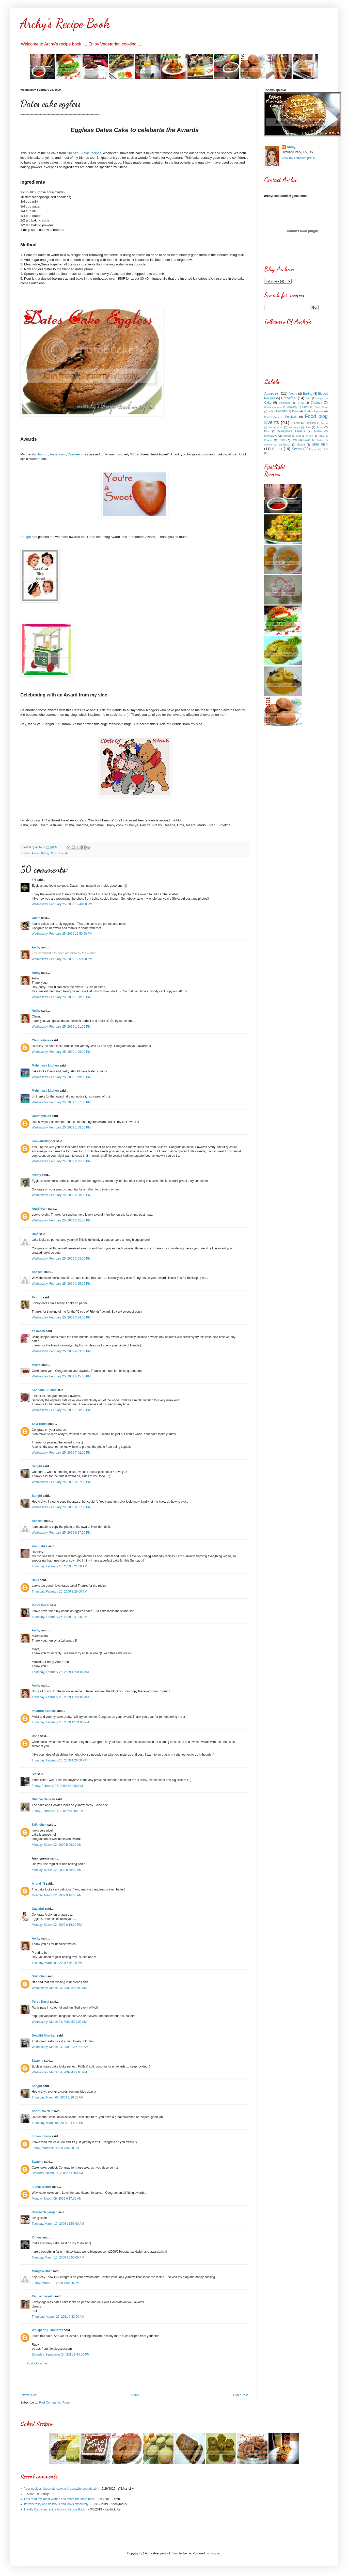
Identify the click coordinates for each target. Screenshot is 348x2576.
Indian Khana (41, 2136)
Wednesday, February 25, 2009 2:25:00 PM (61, 1161)
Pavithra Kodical (44, 1711)
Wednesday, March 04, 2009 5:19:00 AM (59, 2022)
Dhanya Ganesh (43, 1799)
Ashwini (37, 1272)
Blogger (215, 2553)
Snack (277, 449)
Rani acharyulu (43, 2296)
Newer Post (29, 2395)
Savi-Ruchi (40, 1424)
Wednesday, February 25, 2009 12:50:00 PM (62, 933)
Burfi (308, 398)
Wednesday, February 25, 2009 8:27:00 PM (61, 1482)
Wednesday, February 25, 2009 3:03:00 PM (61, 1258)
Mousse (287, 435)
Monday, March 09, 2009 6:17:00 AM (57, 2198)
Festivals (291, 417)
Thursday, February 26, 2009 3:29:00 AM (59, 1591)
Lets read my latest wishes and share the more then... (60, 2499)
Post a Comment (38, 2363)
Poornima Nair (42, 2111)
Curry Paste (321, 407)
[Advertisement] (134, 2379)
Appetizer (272, 393)
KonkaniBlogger (43, 1141)
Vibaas (36, 2237)
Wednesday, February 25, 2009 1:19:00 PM (61, 1077)
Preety (36, 1175)
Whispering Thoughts (47, 2330)
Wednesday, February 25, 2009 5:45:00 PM (61, 1376)
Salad (306, 439)
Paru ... (37, 1297)
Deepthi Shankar (44, 2035)
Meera (36, 1365)
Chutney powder (273, 407)
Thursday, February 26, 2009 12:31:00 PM (60, 1722)
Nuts (298, 435)
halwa (324, 423)
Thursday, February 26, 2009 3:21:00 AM (59, 1566)
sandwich (284, 444)
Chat (301, 402)
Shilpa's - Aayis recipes (84, 153)
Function (310, 422)
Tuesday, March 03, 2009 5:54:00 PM (57, 1963)
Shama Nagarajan (44, 2212)
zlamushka (39, 1546)
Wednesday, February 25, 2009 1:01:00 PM (61, 1026)
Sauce (301, 444)
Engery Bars (271, 417)
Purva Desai (40, 1605)
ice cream (294, 427)
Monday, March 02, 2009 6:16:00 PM (57, 1925)
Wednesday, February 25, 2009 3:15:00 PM (61, 1283)
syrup (314, 449)
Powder (268, 440)
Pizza (321, 435)
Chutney (316, 402)
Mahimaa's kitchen (45, 1065)
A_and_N (38, 1883)
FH (34, 880)
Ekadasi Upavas (313, 411)
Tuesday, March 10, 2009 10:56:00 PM (58, 2257)
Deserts (281, 411)
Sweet (297, 449)
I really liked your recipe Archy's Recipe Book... (55, 2509)
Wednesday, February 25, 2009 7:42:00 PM (61, 1452)
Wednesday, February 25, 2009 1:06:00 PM (61, 1052)
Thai (325, 449)
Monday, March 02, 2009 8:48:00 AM (57, 1870)
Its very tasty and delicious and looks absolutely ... (58, 2504)
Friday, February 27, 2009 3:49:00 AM (57, 1786)
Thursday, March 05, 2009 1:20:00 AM (57, 2097)
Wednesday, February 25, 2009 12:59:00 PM (62, 959)
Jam (307, 427)
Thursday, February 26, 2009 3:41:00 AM (59, 1617)
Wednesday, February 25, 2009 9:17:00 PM (61, 1532)
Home (135, 2395)
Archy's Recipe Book (65, 23)
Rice (282, 440)
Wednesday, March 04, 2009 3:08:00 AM (59, 1988)
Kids (267, 431)
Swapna (37, 2060)
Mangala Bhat (42, 2271)
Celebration (285, 402)
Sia (34, 1774)
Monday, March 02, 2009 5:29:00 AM (57, 1845)
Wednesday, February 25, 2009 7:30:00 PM (61, 1410)
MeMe (318, 431)
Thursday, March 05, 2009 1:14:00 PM (58, 2123)
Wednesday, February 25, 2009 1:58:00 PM (61, 1127)
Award (35, 853)
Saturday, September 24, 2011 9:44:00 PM (60, 2354)
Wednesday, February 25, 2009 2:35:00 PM (61, 1220)
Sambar (268, 444)
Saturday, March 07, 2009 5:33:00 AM (57, 2173)
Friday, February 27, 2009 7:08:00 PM (57, 1811)
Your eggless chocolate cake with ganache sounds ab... (61, 2488)
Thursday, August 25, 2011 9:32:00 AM (58, 2316)
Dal (270, 411)
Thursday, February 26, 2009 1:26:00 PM (59, 1760)
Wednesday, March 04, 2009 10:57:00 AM (60, 2047)
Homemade (275, 427)
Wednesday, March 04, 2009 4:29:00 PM (59, 2072)
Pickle (309, 435)
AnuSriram (39, 1209)
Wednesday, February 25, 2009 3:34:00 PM (61, 1317)
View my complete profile (298, 158)
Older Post (240, 2395)
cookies (292, 406)
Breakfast (289, 398)
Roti (294, 439)
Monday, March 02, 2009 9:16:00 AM (57, 1895)
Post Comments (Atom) (55, 2402)
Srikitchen (39, 1824)
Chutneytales (41, 1040)
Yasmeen (75, 454)
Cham (36, 918)
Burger (320, 398)
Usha (35, 1736)
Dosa (295, 411)
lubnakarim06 (41, 2187)
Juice (320, 427)
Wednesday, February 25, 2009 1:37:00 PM (61, 1102)
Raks (35, 1580)
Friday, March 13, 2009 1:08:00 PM (55, 2283)
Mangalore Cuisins (291, 431)
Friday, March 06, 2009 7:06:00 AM (55, 2148)
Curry (305, 406)
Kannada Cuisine (44, 1390)
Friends (63, 853)
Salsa (320, 440)
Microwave (270, 435)
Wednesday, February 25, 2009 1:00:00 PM (61, 997)
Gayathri (38, 1909)
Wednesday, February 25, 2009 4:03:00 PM (61, 1351)
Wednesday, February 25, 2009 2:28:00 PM (61, 1195)
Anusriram (57, 454)
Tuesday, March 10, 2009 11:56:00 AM (58, 2223)
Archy (36, 947)
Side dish (320, 444)
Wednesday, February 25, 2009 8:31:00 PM (61, 1507)
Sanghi (42, 454)
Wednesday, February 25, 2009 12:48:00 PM (62, 904)
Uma (35, 1234)
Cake (54, 853)
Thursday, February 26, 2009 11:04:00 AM (60, 1672)
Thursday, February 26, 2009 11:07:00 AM (60, 1697)
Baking (45, 853)
